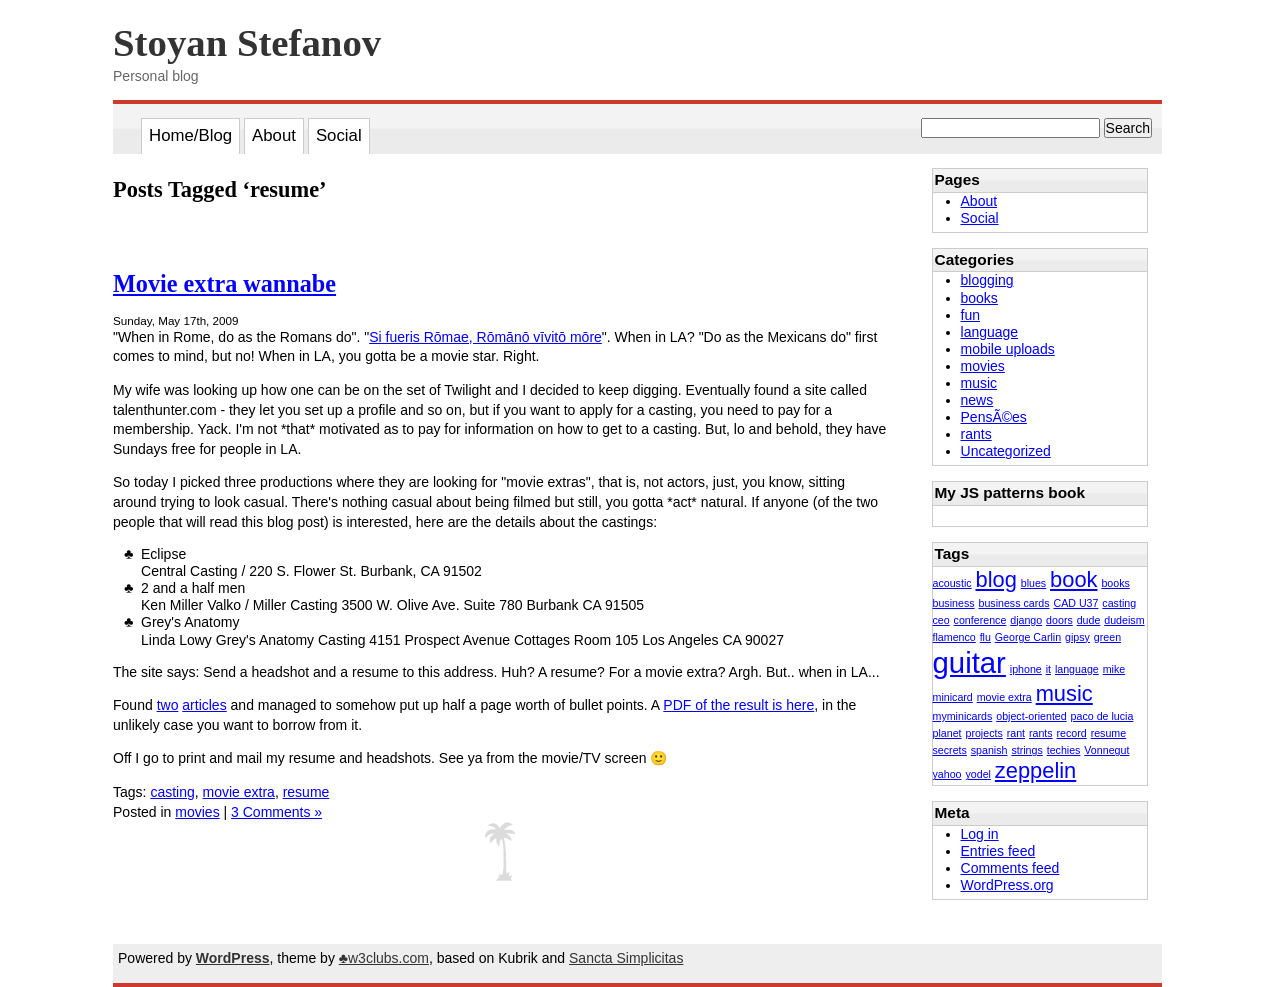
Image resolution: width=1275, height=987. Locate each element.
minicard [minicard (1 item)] (953, 697)
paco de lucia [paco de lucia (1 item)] (1102, 716)
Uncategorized (1006, 451)
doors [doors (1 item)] (1059, 620)
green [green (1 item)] (1107, 637)
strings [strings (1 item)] (1026, 750)
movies (197, 812)
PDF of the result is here (738, 705)
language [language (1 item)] (1077, 669)
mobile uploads (1008, 349)
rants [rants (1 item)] (1041, 733)
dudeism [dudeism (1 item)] (1124, 620)
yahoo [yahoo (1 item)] (947, 774)
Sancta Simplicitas (626, 958)
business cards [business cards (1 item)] (1013, 603)
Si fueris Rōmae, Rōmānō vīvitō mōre (485, 337)
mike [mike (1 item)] (1114, 669)
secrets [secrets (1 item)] (950, 750)
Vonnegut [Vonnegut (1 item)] (1106, 750)
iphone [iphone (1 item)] (1026, 669)
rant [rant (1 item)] (1016, 733)
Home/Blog (190, 135)
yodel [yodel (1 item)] (977, 774)
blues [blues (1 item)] (1033, 583)
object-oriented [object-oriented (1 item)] (1031, 716)
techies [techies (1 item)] (1064, 750)
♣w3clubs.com (384, 958)
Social (339, 135)
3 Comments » (276, 812)
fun (970, 315)
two (168, 705)
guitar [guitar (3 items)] (969, 662)
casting (172, 792)
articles (204, 705)
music (979, 383)
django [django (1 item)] (1026, 620)
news (977, 400)
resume (306, 792)
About (274, 135)
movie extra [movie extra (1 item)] (1004, 697)
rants (976, 434)
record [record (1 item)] (1072, 733)
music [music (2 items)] (1064, 693)
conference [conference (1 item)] (980, 620)
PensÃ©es (994, 417)
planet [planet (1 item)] (947, 733)
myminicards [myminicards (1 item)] (963, 716)
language (990, 332)
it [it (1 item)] (1048, 669)
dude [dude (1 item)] (1089, 620)
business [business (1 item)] (954, 603)
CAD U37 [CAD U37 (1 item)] (1075, 603)
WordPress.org (1007, 885)
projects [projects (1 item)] (983, 733)
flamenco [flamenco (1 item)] (954, 637)
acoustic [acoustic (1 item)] (952, 583)
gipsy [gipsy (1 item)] (1077, 637)
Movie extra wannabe (224, 283)
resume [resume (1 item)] (1109, 733)
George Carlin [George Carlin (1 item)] (1028, 637)
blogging (987, 280)
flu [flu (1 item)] (985, 637)
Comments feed (1010, 868)
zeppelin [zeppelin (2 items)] (1035, 770)
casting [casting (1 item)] (1119, 603)
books (979, 298)
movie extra (239, 792)
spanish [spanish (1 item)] (989, 750)
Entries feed (998, 851)
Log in (980, 834)
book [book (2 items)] (1073, 579)
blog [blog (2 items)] (996, 579)
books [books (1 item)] (1115, 583)
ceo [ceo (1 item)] (941, 620)
